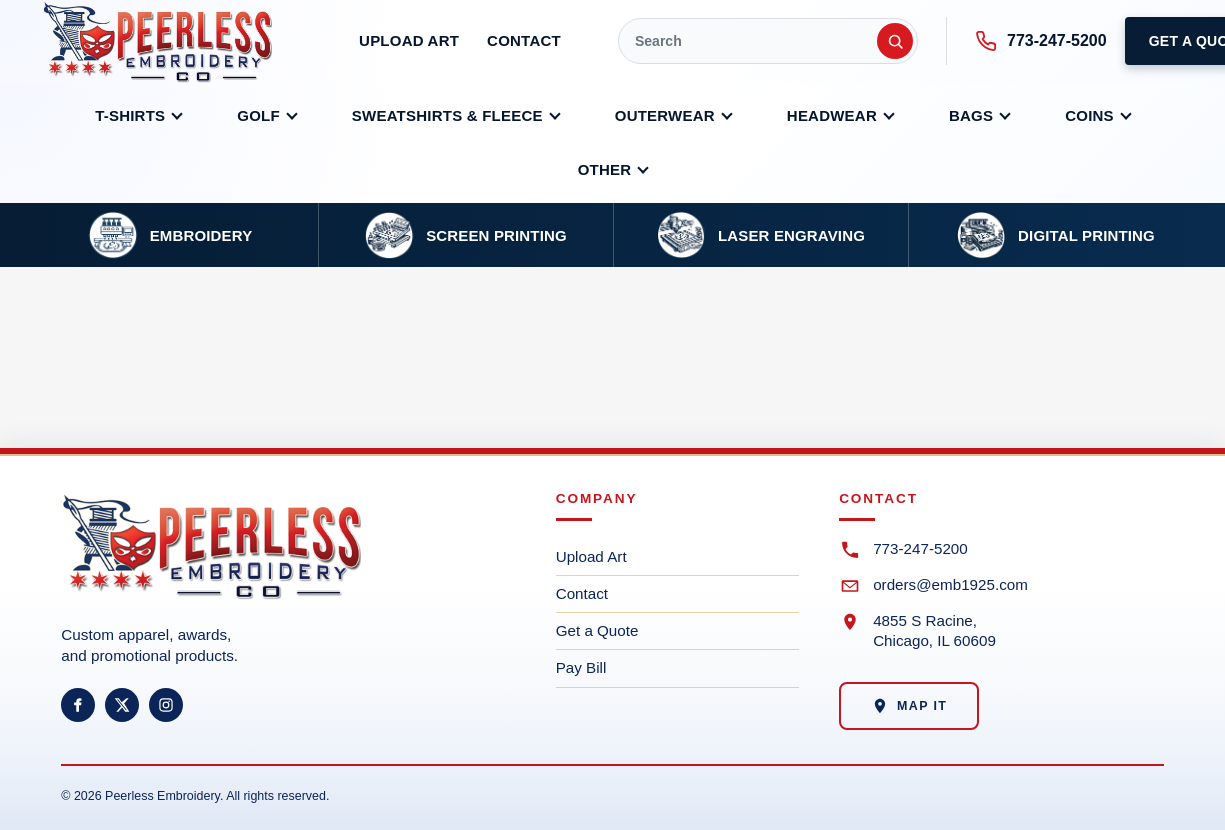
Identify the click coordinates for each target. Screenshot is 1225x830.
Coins (1089, 115)
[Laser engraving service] (760, 235)
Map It (909, 706)
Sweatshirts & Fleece (447, 115)
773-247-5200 (920, 548)
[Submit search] (895, 41)
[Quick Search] (768, 41)
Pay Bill (581, 667)
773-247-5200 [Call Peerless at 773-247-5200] (1041, 41)
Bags (971, 115)
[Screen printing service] (465, 235)
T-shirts (130, 115)
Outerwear (665, 115)
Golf (258, 115)
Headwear (832, 115)
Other (605, 169)
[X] (122, 705)
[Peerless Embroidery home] (241, 555)
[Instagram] (166, 705)
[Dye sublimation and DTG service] (1055, 235)
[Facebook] (78, 705)
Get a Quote (597, 630)
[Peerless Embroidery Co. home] (172, 41)
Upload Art (409, 40)
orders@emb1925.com (950, 584)
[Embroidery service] (170, 235)
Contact (524, 40)
